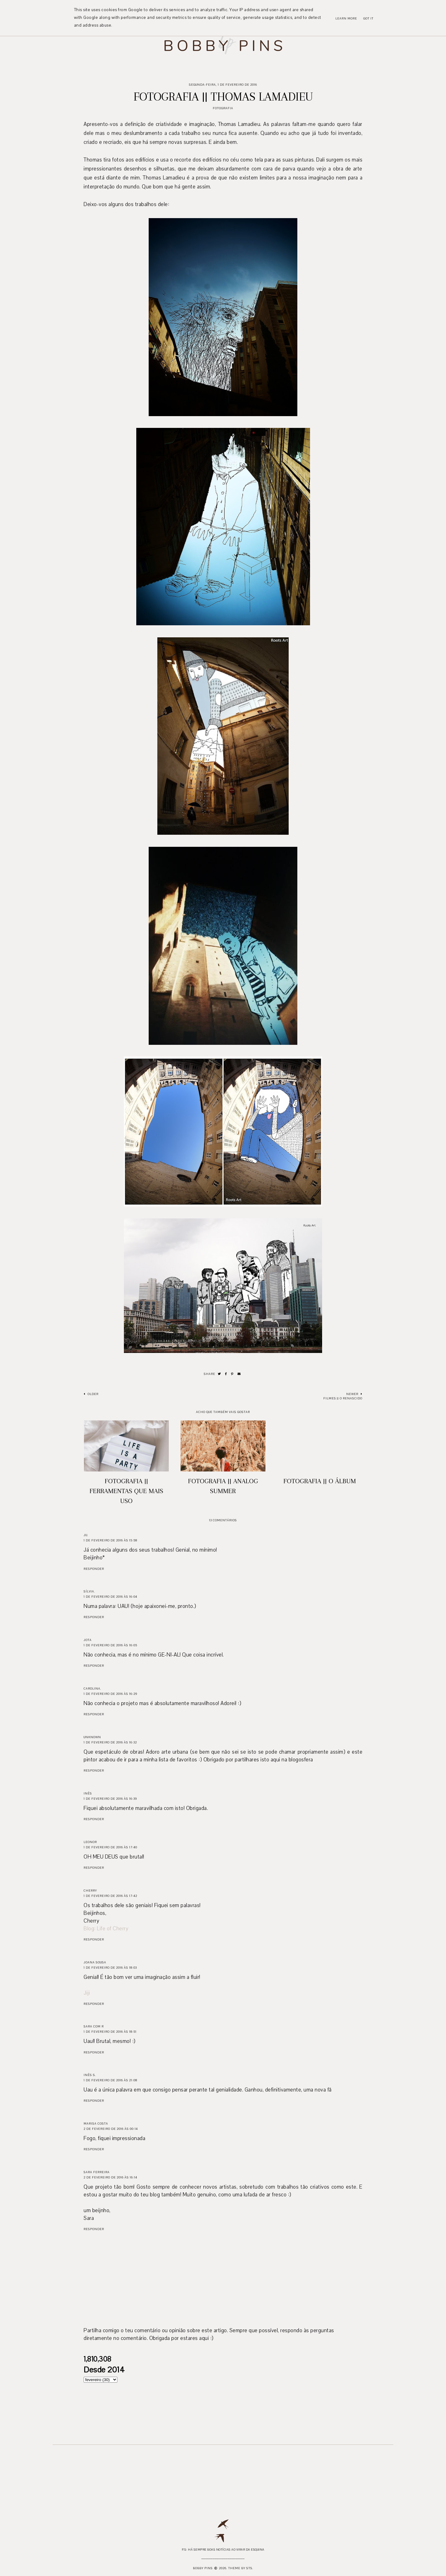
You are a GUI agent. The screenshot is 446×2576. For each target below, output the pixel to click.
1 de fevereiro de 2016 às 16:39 (110, 1799)
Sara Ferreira (97, 2172)
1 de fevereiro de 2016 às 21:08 (110, 2080)
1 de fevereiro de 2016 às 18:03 (110, 1968)
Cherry (90, 1891)
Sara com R (94, 2026)
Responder (94, 1569)
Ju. (86, 1535)
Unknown (92, 1737)
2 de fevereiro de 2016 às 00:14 (111, 2129)
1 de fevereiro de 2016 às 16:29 (110, 1694)
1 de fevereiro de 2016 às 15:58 (110, 1540)
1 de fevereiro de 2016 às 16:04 (110, 1597)
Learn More (346, 18)
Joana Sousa (95, 1962)
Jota (88, 1640)
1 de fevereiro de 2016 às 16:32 (110, 1742)
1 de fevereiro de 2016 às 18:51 (110, 2032)
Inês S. (90, 2075)
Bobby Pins (203, 2568)
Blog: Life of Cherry (106, 1928)
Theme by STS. (240, 2568)
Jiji (87, 1993)
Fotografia (223, 108)
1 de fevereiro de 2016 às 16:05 (110, 1645)
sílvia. (89, 1591)
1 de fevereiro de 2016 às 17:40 (110, 1847)
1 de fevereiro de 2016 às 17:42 (110, 1896)
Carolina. (92, 1688)
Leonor (90, 1842)
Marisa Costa (96, 2124)
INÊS (88, 1793)
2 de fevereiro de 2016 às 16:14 (110, 2177)
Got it (368, 18)
